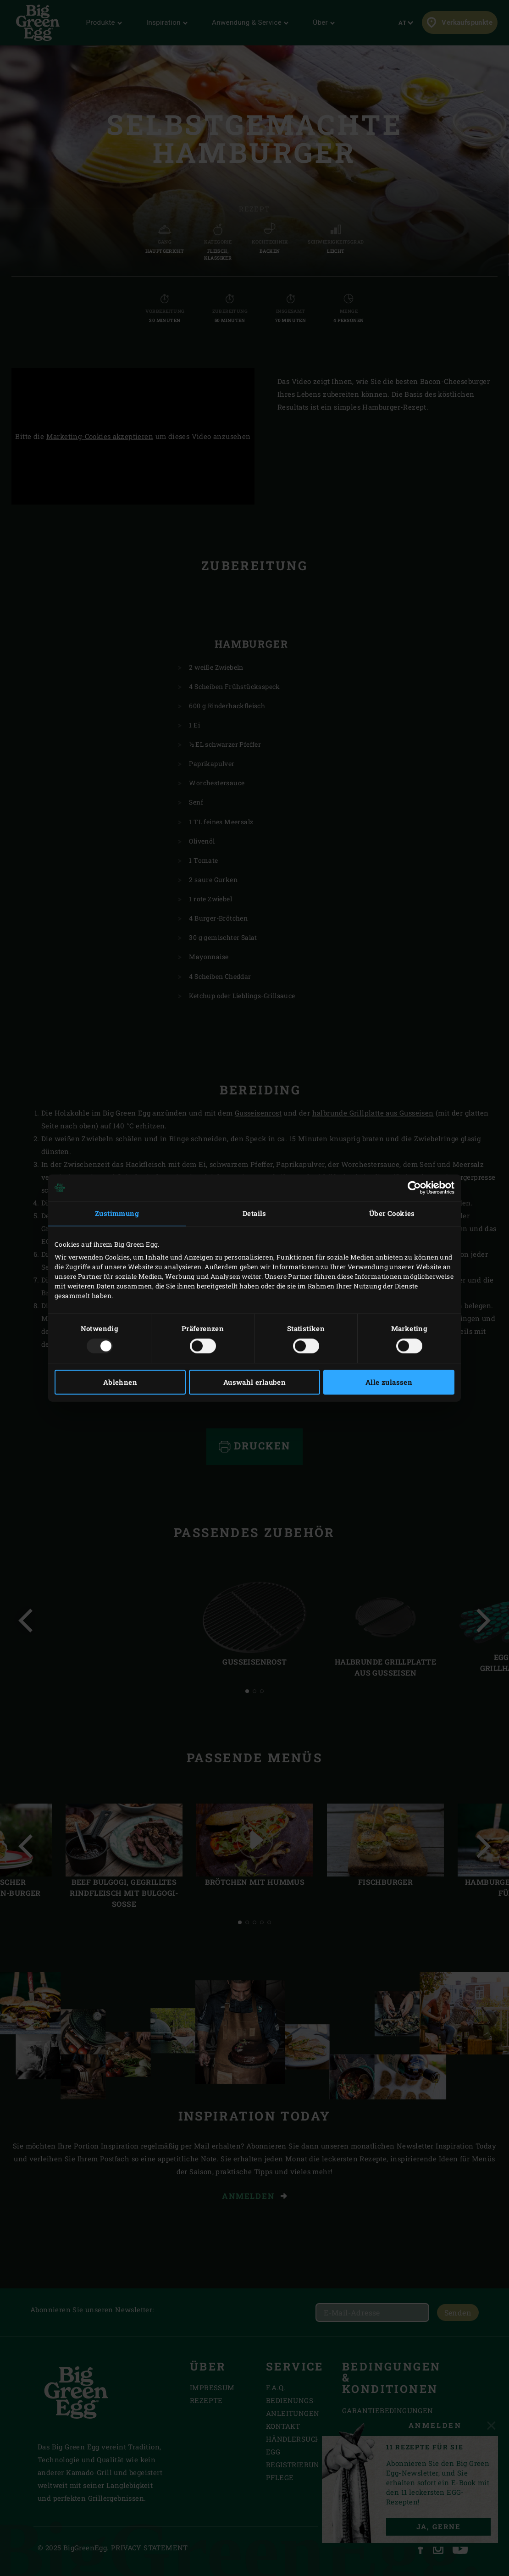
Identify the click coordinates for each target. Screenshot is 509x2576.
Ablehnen (120, 1382)
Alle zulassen (388, 1382)
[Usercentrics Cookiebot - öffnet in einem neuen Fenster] (414, 1187)
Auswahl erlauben (254, 1382)
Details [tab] (254, 1213)
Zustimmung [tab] (117, 1213)
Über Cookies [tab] (392, 1213)
